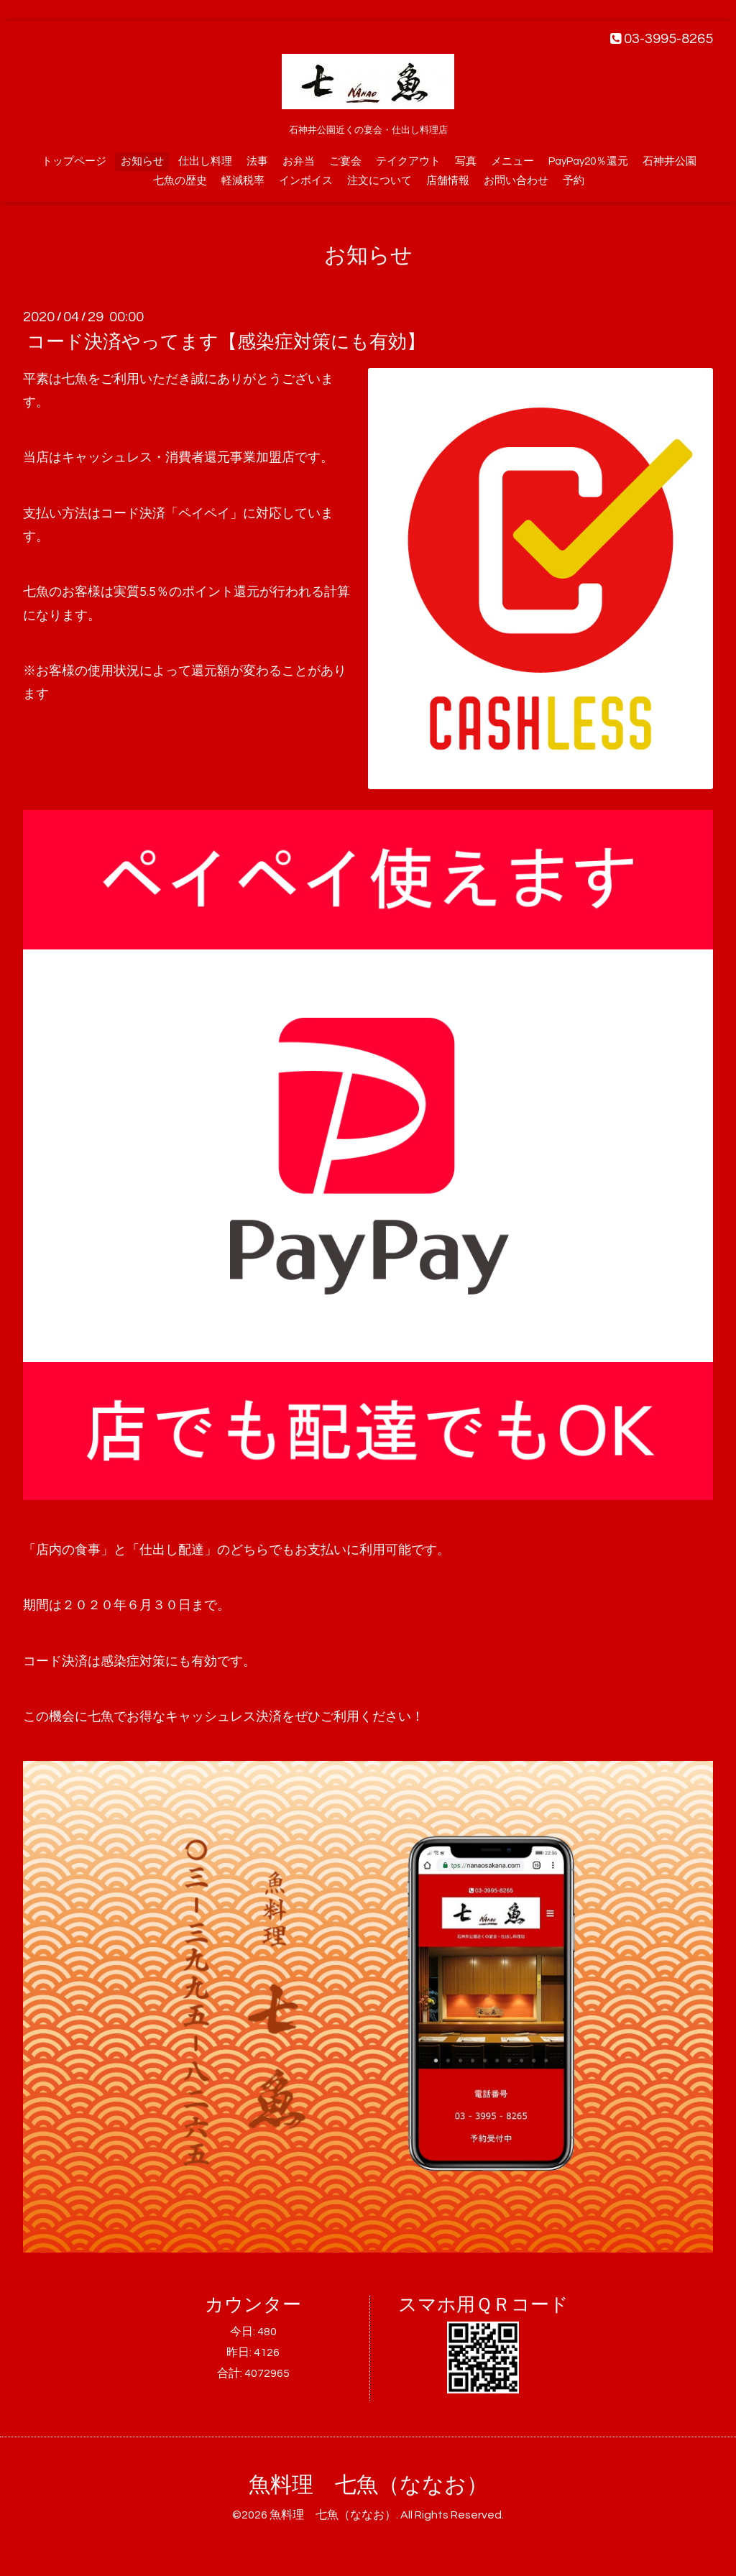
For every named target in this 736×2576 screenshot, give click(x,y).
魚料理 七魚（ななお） (368, 2485)
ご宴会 (345, 161)
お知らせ (142, 161)
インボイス (306, 180)
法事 (257, 161)
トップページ (74, 161)
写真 (466, 161)
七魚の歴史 (180, 180)
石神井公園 (669, 161)
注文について (379, 180)
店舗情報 (447, 180)
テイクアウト (408, 161)
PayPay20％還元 (588, 161)
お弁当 (298, 161)
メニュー (512, 161)
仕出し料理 (205, 161)
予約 (573, 180)
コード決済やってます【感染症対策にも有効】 (226, 342)
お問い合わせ (516, 180)
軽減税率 (242, 180)
